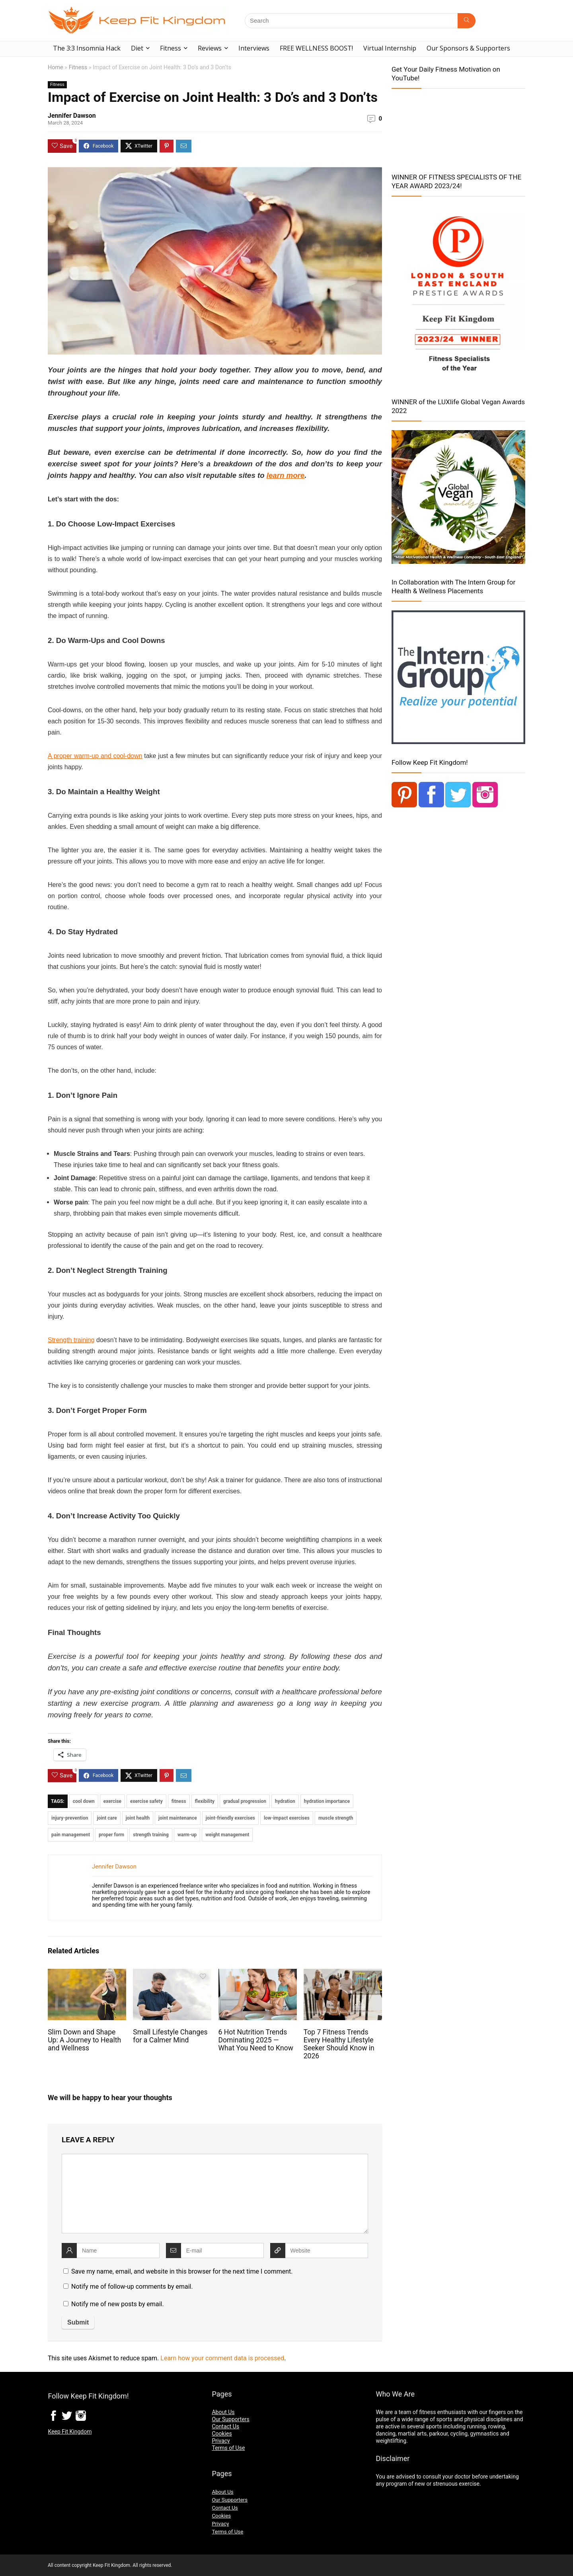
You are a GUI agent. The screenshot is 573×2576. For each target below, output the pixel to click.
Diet (137, 48)
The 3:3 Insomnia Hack (87, 48)
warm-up (187, 1834)
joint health (138, 1818)
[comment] (215, 2193)
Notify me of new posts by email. (117, 2304)
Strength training (71, 1340)
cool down (84, 1801)
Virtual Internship (389, 48)
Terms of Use (228, 2448)
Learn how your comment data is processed (222, 2358)
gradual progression (244, 1801)
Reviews (210, 48)
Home (55, 67)
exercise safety (146, 1801)
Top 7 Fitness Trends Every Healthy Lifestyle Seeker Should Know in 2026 (339, 2044)
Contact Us (225, 2426)
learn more (285, 475)
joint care (107, 1818)
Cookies (222, 2433)
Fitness (170, 48)
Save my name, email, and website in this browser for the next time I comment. (182, 2271)
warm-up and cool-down (108, 755)
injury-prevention (69, 1818)
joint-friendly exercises (230, 1818)
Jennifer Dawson (72, 115)
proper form (111, 1834)
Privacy (221, 2441)
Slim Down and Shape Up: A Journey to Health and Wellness (84, 2040)
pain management (70, 1834)
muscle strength (335, 1818)
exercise (112, 1801)
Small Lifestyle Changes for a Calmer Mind (170, 2036)
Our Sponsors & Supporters (468, 48)
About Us (223, 2412)
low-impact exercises (287, 1818)
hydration (285, 1801)
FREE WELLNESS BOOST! (316, 48)
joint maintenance (177, 1818)
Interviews (253, 48)
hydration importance (327, 1801)
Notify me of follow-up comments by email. (132, 2286)
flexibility (205, 1801)
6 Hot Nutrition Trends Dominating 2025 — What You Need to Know (255, 2040)
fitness (179, 1801)
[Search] (467, 20)
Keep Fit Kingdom (70, 2431)
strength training (151, 1834)
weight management (227, 1834)
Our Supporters (230, 2419)
